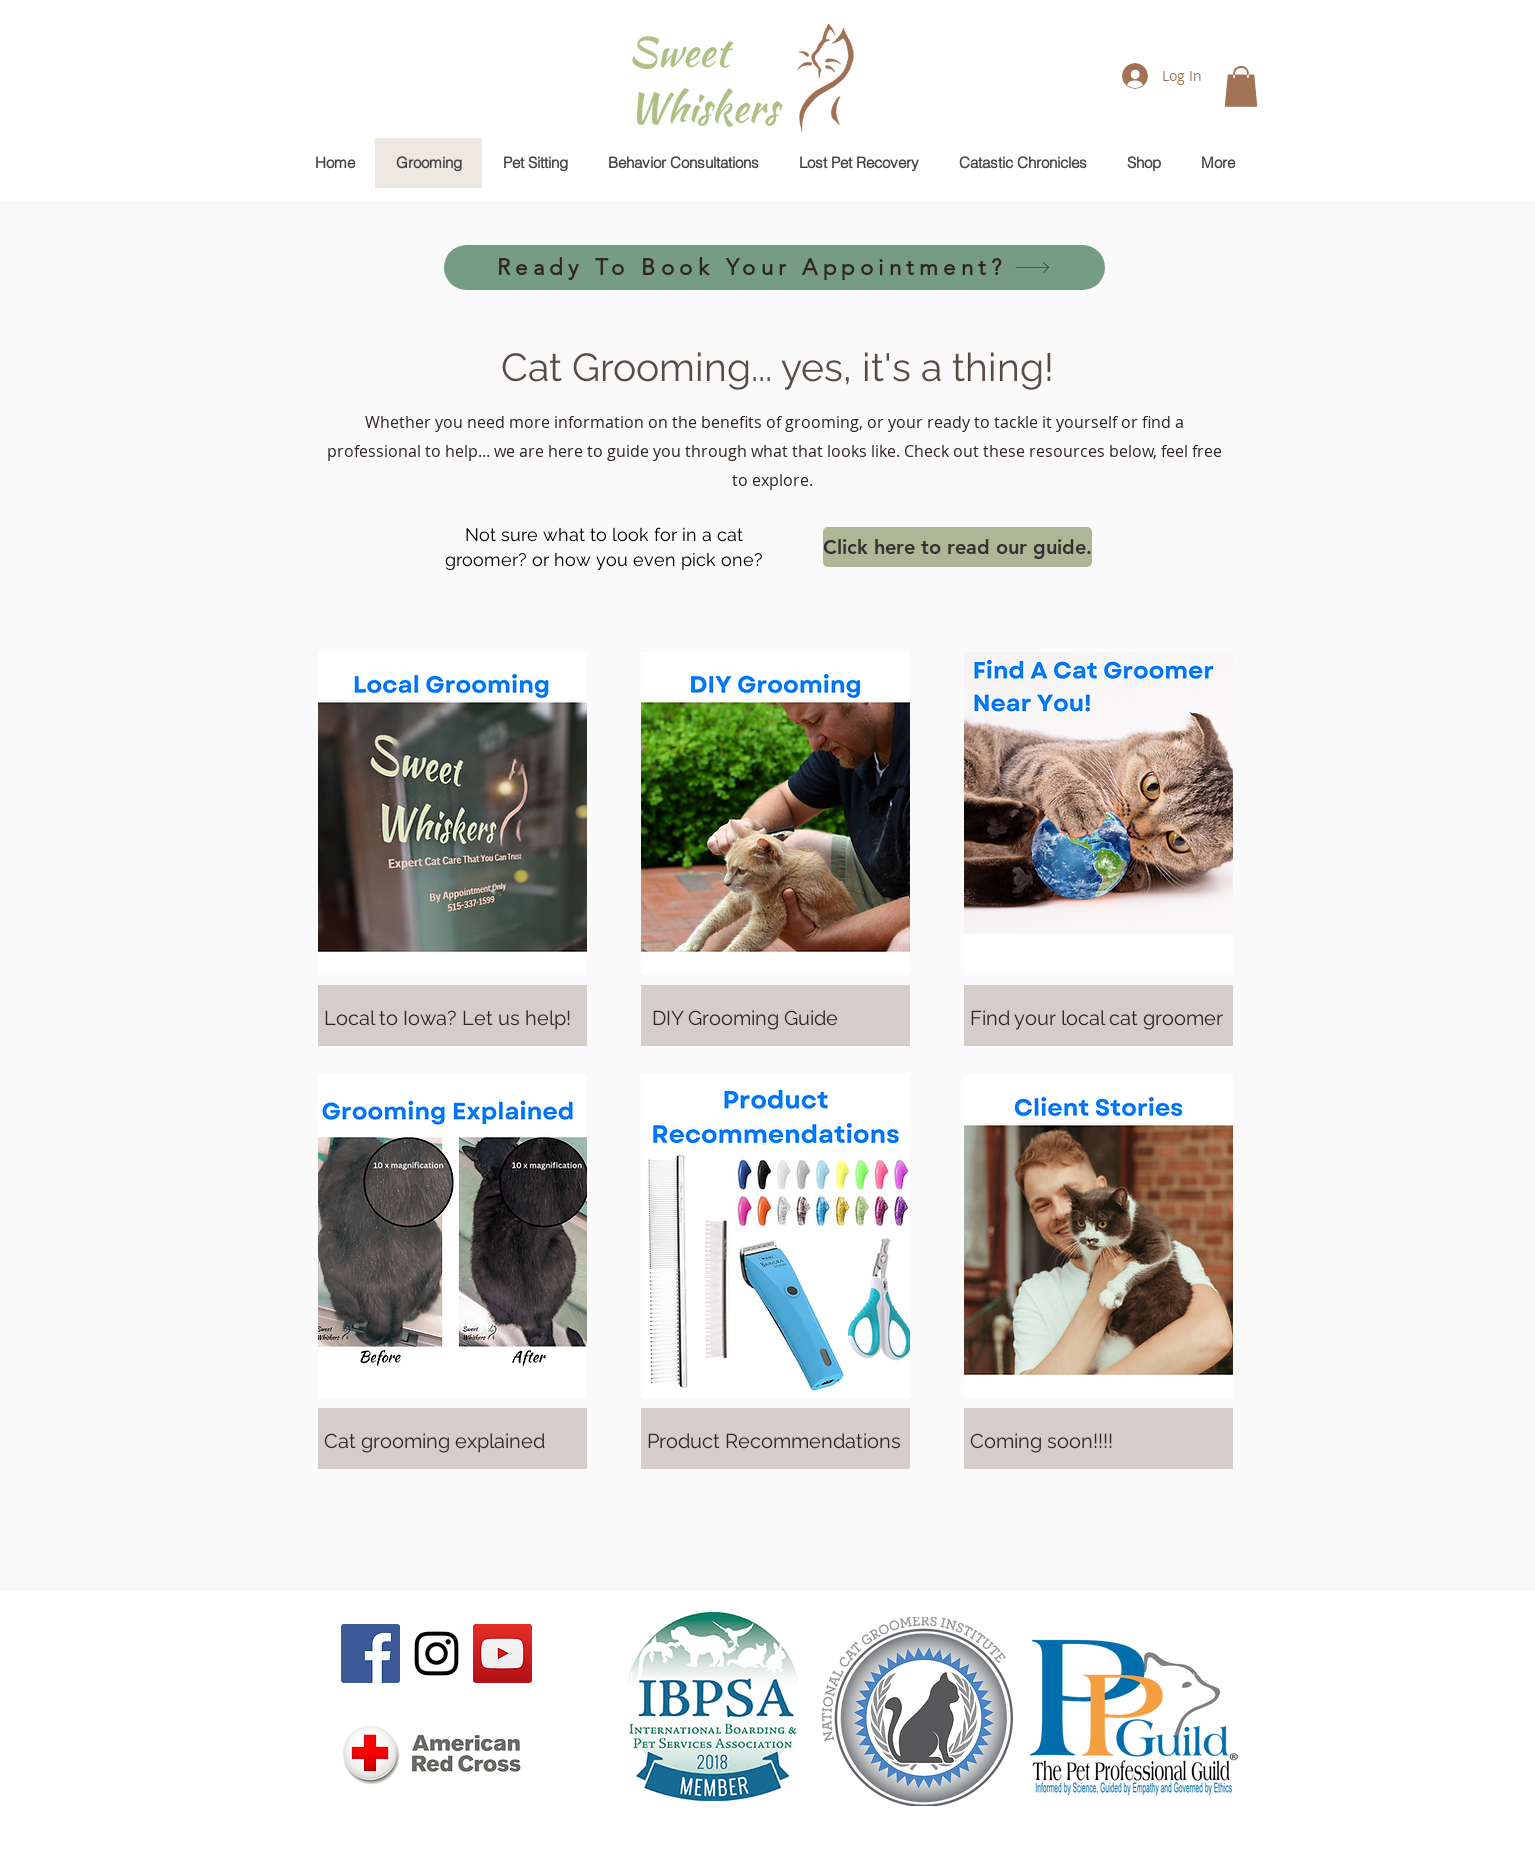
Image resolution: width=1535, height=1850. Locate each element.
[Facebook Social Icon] (370, 1653)
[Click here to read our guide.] (957, 547)
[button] (1241, 86)
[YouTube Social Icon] (502, 1653)
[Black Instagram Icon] (436, 1653)
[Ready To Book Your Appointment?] (774, 267)
